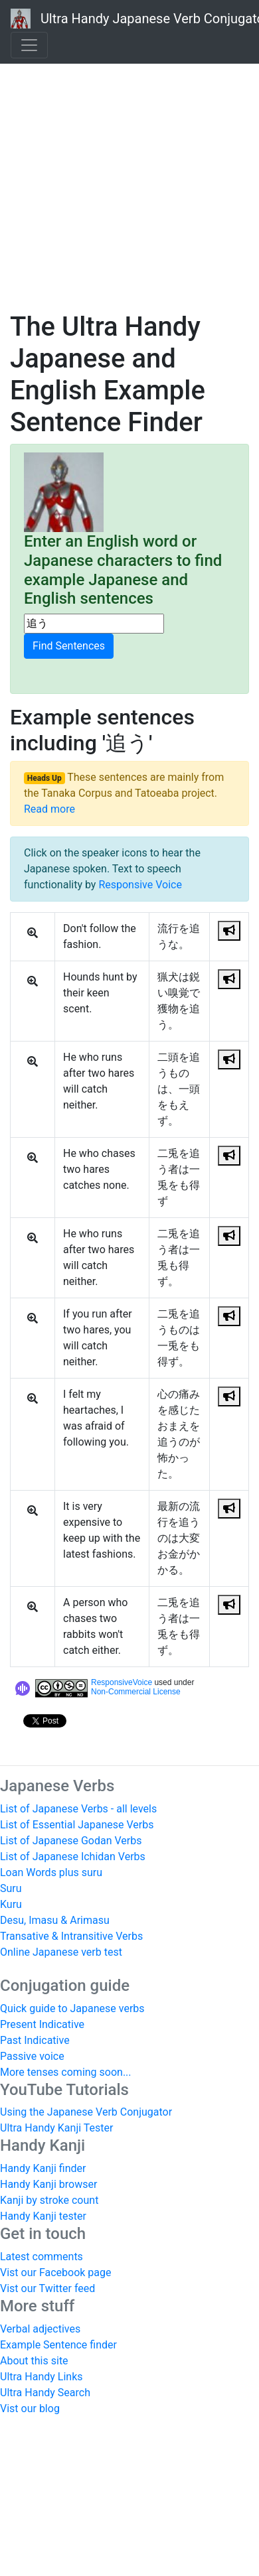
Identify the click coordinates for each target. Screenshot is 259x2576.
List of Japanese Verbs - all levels (78, 1808)
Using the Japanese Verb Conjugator (86, 2112)
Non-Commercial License (136, 1691)
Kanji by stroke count (49, 2200)
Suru (11, 1888)
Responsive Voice (140, 884)
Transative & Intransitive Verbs (71, 1936)
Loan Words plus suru (51, 1872)
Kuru (11, 1904)
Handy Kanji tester (43, 2216)
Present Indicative (42, 2024)
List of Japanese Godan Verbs (70, 1840)
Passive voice (32, 2056)
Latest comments (41, 2256)
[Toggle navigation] (29, 45)
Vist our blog (30, 2408)
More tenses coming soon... (65, 2072)
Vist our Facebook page (55, 2272)
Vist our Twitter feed (47, 2288)
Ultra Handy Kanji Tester (56, 2128)
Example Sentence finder (58, 2345)
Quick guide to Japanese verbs (72, 2008)
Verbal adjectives (40, 2329)
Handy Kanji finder (43, 2168)
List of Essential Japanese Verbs (76, 1824)
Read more (49, 809)
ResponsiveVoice (121, 1682)
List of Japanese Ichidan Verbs (72, 1856)
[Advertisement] (124, 170)
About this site (34, 2360)
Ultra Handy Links (41, 2376)
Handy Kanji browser (48, 2184)
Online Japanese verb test (61, 1952)
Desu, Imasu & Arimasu (55, 1920)
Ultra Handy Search (45, 2392)
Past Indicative (35, 2040)
